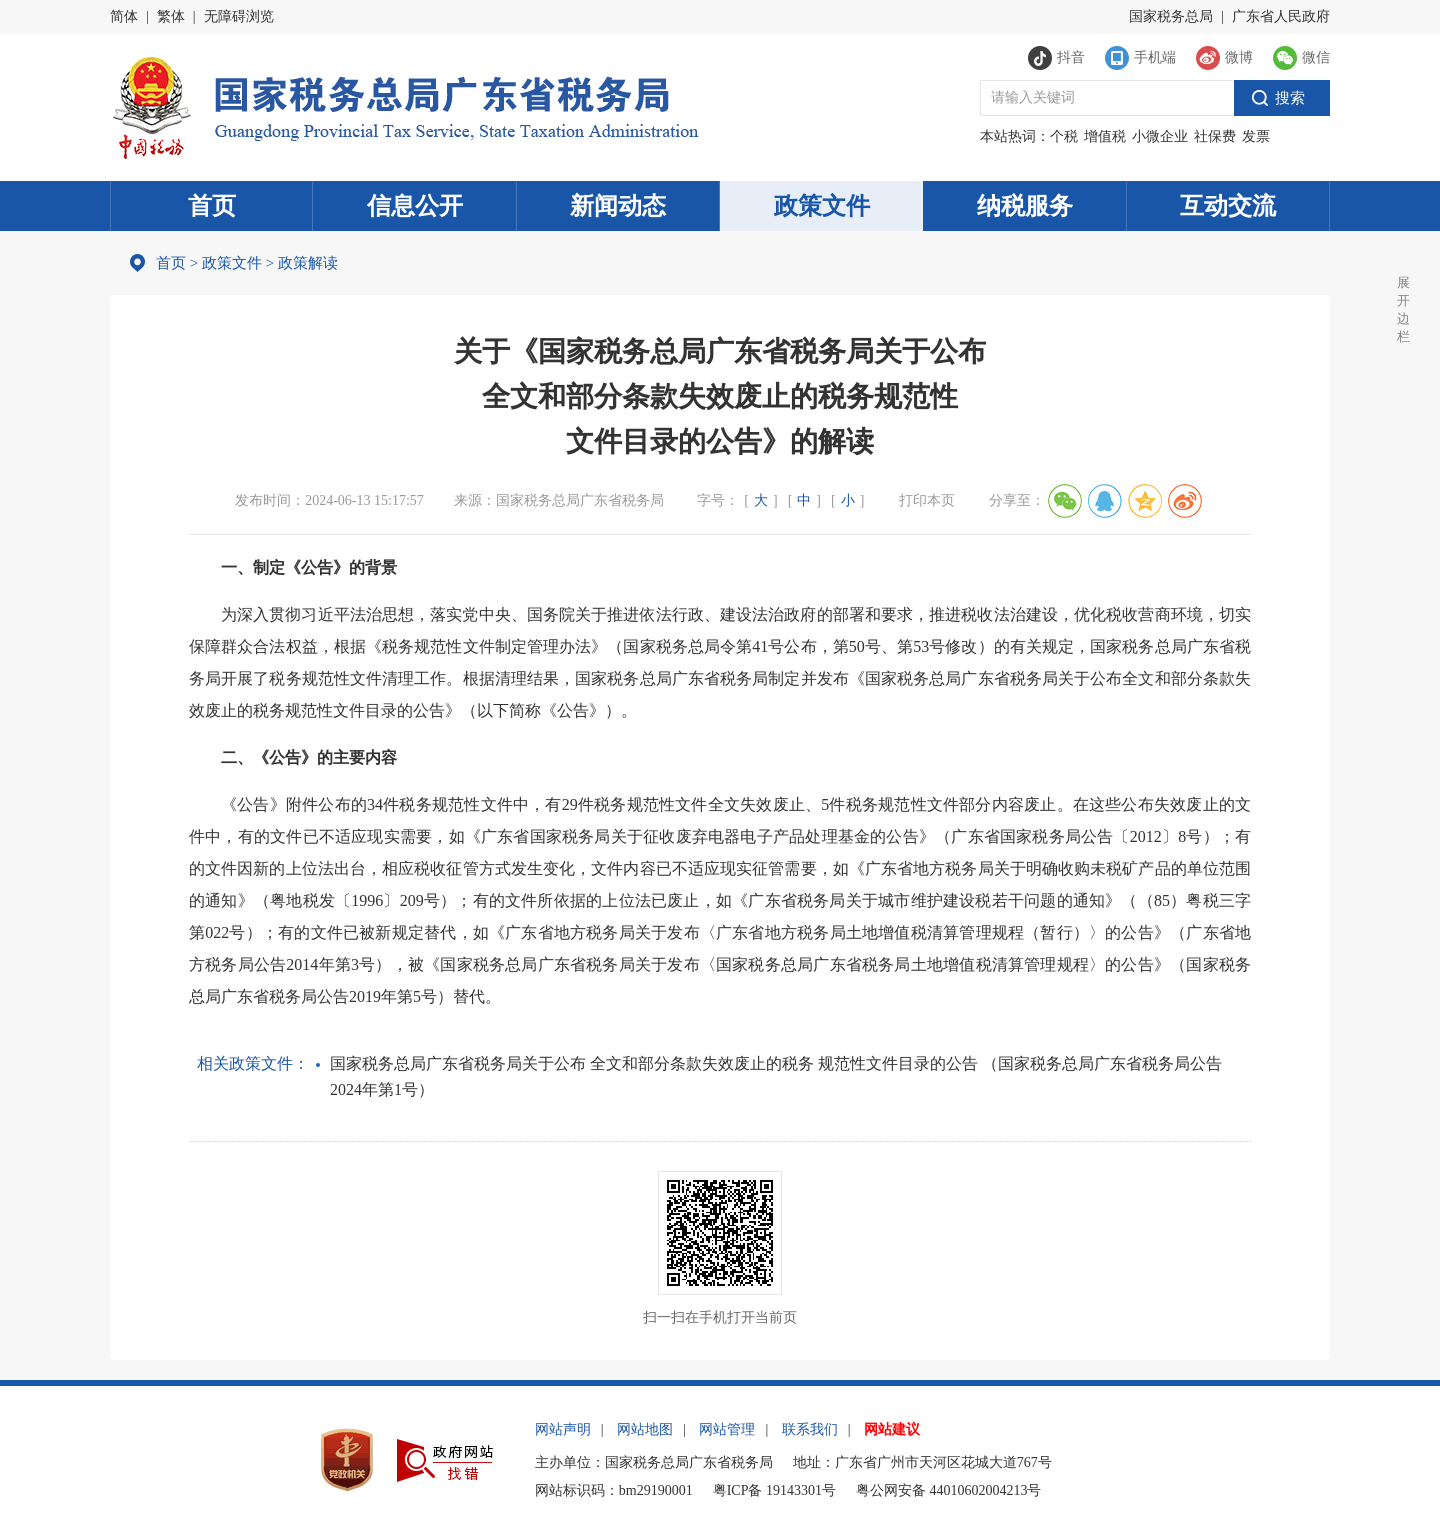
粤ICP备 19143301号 (774, 1490)
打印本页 (927, 500)
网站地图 (645, 1429)
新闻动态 (618, 206)
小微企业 (1160, 136)
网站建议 (892, 1429)
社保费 (1215, 136)
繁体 (171, 16)
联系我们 (810, 1429)
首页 (212, 206)
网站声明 (563, 1429)
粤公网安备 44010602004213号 (949, 1490)
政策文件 (822, 206)
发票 (1256, 136)
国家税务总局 (1171, 16)
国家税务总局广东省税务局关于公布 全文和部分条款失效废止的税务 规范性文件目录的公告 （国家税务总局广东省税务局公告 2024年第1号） (776, 1076)
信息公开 (415, 206)
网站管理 (727, 1429)
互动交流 (1228, 206)
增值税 (1105, 136)
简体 (124, 16)
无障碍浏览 (239, 16)
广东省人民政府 (1281, 16)
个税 (1064, 136)
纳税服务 (1025, 206)
